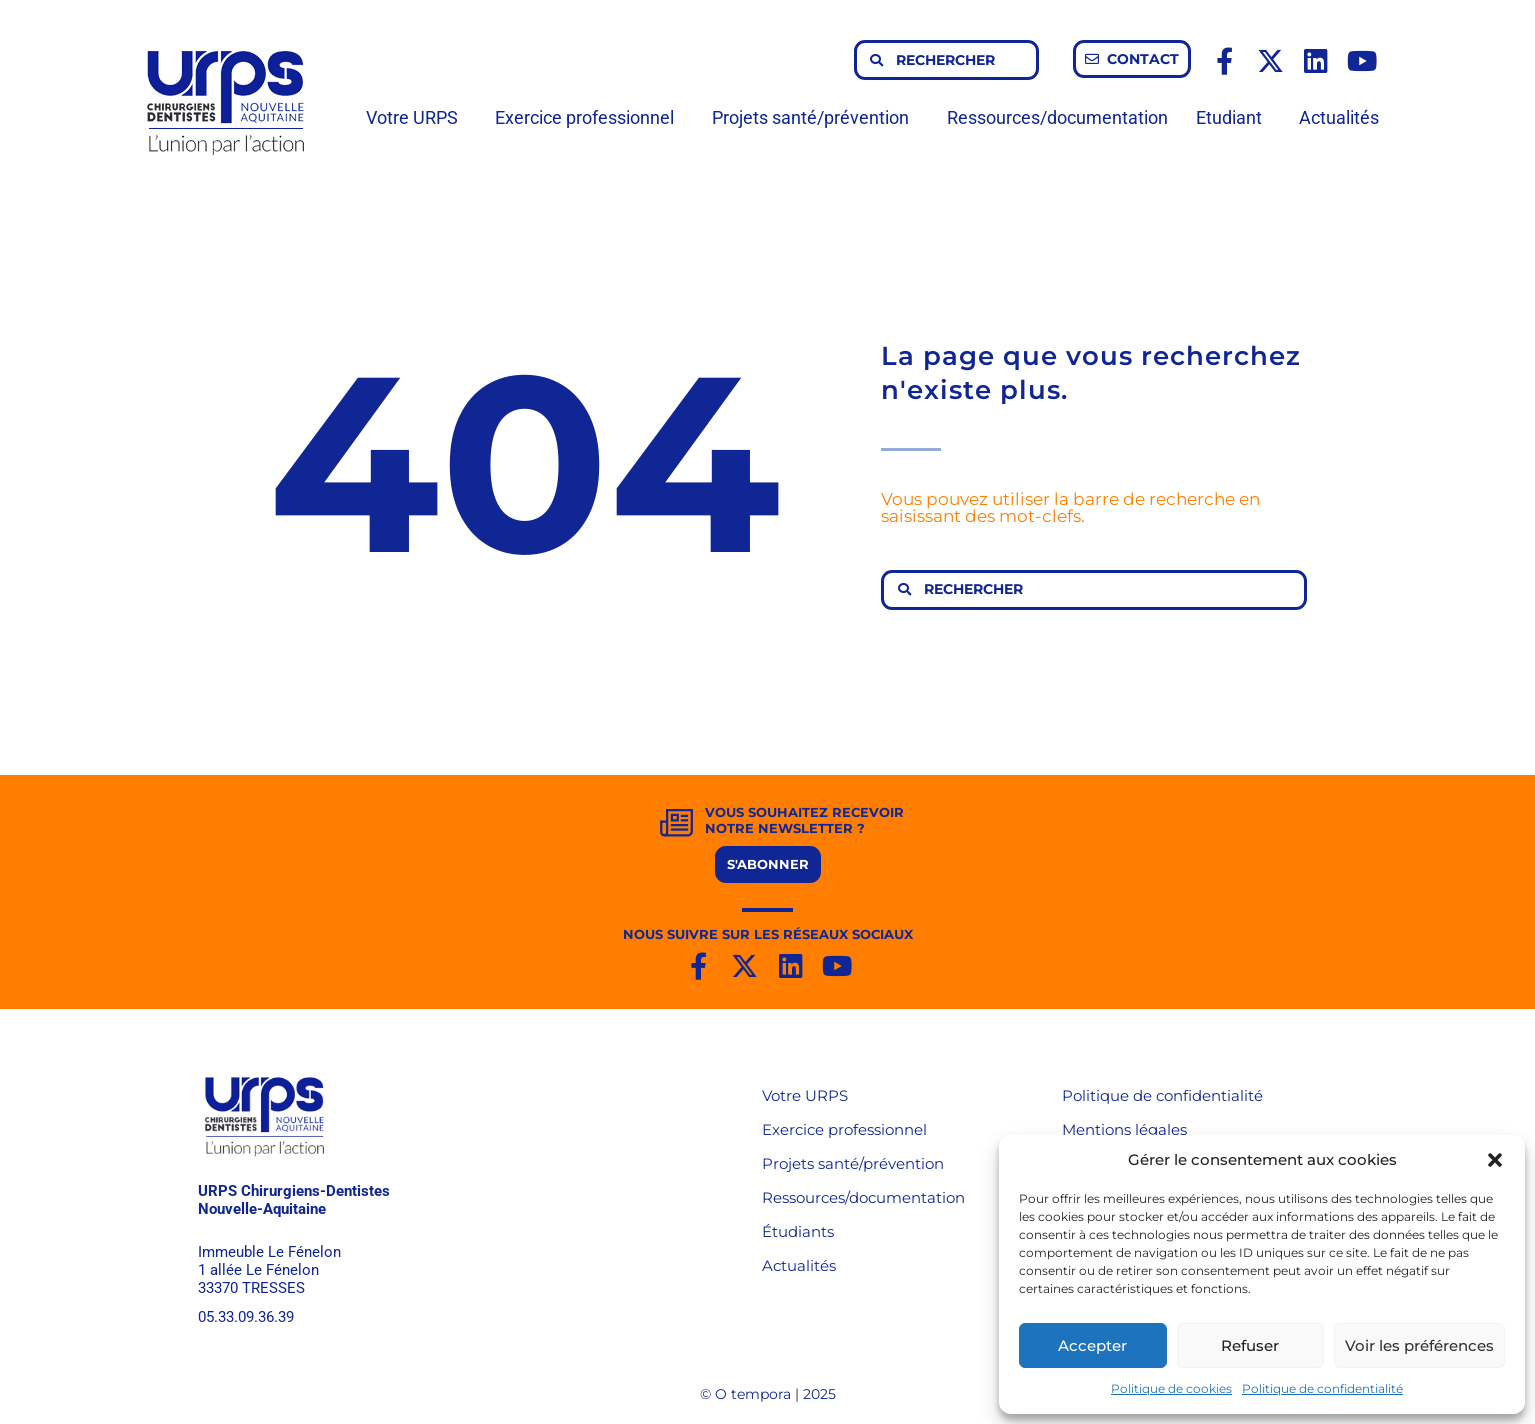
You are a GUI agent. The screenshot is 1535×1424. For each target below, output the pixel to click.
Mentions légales (1124, 1129)
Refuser (1250, 1345)
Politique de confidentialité (1322, 1388)
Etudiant (1234, 117)
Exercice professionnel (589, 117)
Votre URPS (417, 117)
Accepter (1092, 1345)
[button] (1495, 1160)
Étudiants (798, 1231)
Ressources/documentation (1057, 117)
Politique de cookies (1171, 1388)
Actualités (1339, 117)
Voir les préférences (1419, 1345)
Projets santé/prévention (815, 117)
